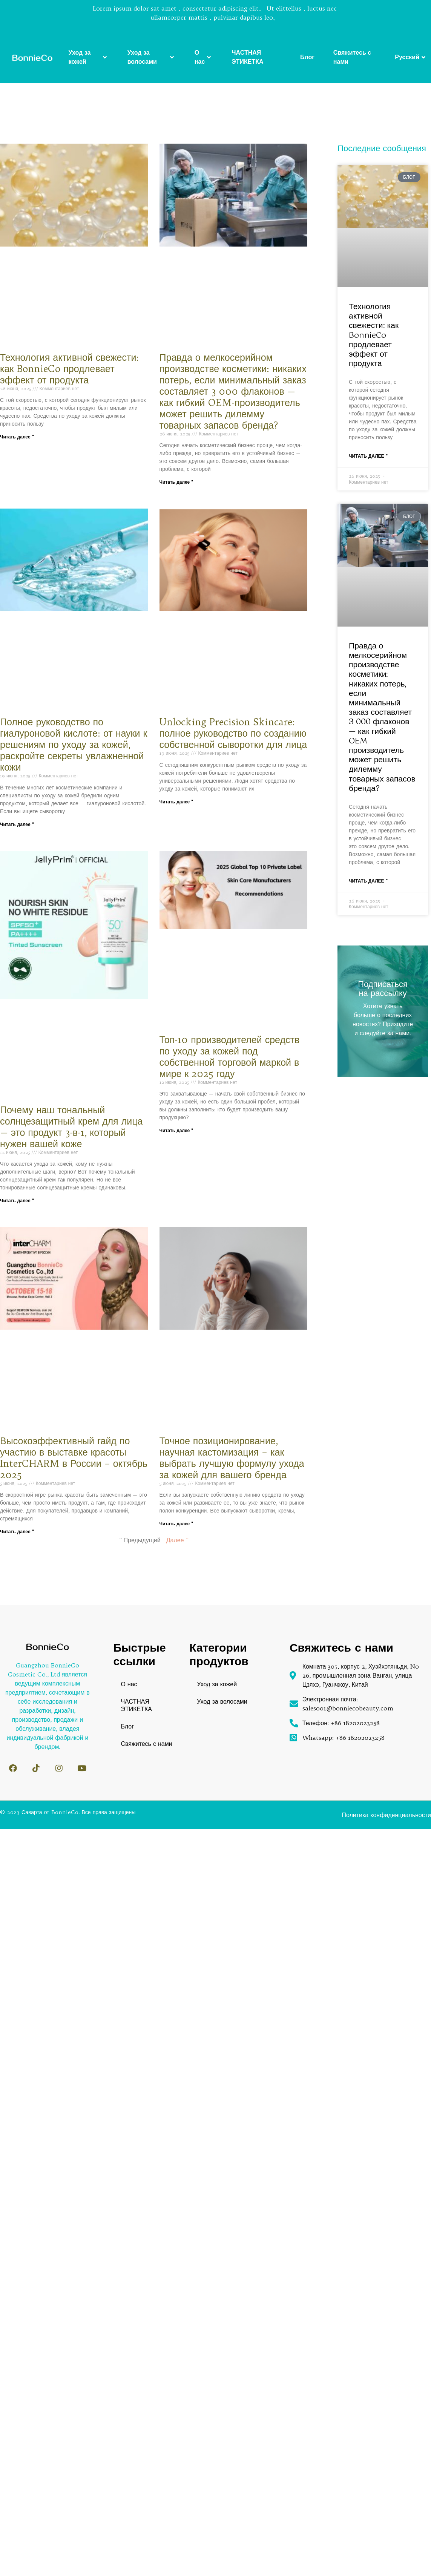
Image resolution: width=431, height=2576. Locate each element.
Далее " (177, 1540)
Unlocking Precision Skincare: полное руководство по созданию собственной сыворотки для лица (233, 733)
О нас (204, 57)
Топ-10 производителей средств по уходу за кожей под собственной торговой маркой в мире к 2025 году (230, 1057)
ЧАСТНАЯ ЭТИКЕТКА (247, 57)
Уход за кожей (88, 57)
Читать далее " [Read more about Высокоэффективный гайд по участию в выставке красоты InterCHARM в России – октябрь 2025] (17, 1531)
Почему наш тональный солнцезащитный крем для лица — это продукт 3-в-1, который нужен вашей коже (71, 1127)
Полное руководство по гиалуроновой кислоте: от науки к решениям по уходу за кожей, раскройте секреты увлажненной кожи (73, 744)
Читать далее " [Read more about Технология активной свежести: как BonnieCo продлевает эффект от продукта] (17, 437)
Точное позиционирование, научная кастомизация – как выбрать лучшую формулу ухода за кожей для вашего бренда (232, 1458)
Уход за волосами (151, 57)
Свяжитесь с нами (352, 57)
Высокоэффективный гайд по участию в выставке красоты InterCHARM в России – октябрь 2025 (73, 1458)
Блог (307, 57)
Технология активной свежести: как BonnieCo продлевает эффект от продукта (69, 368)
